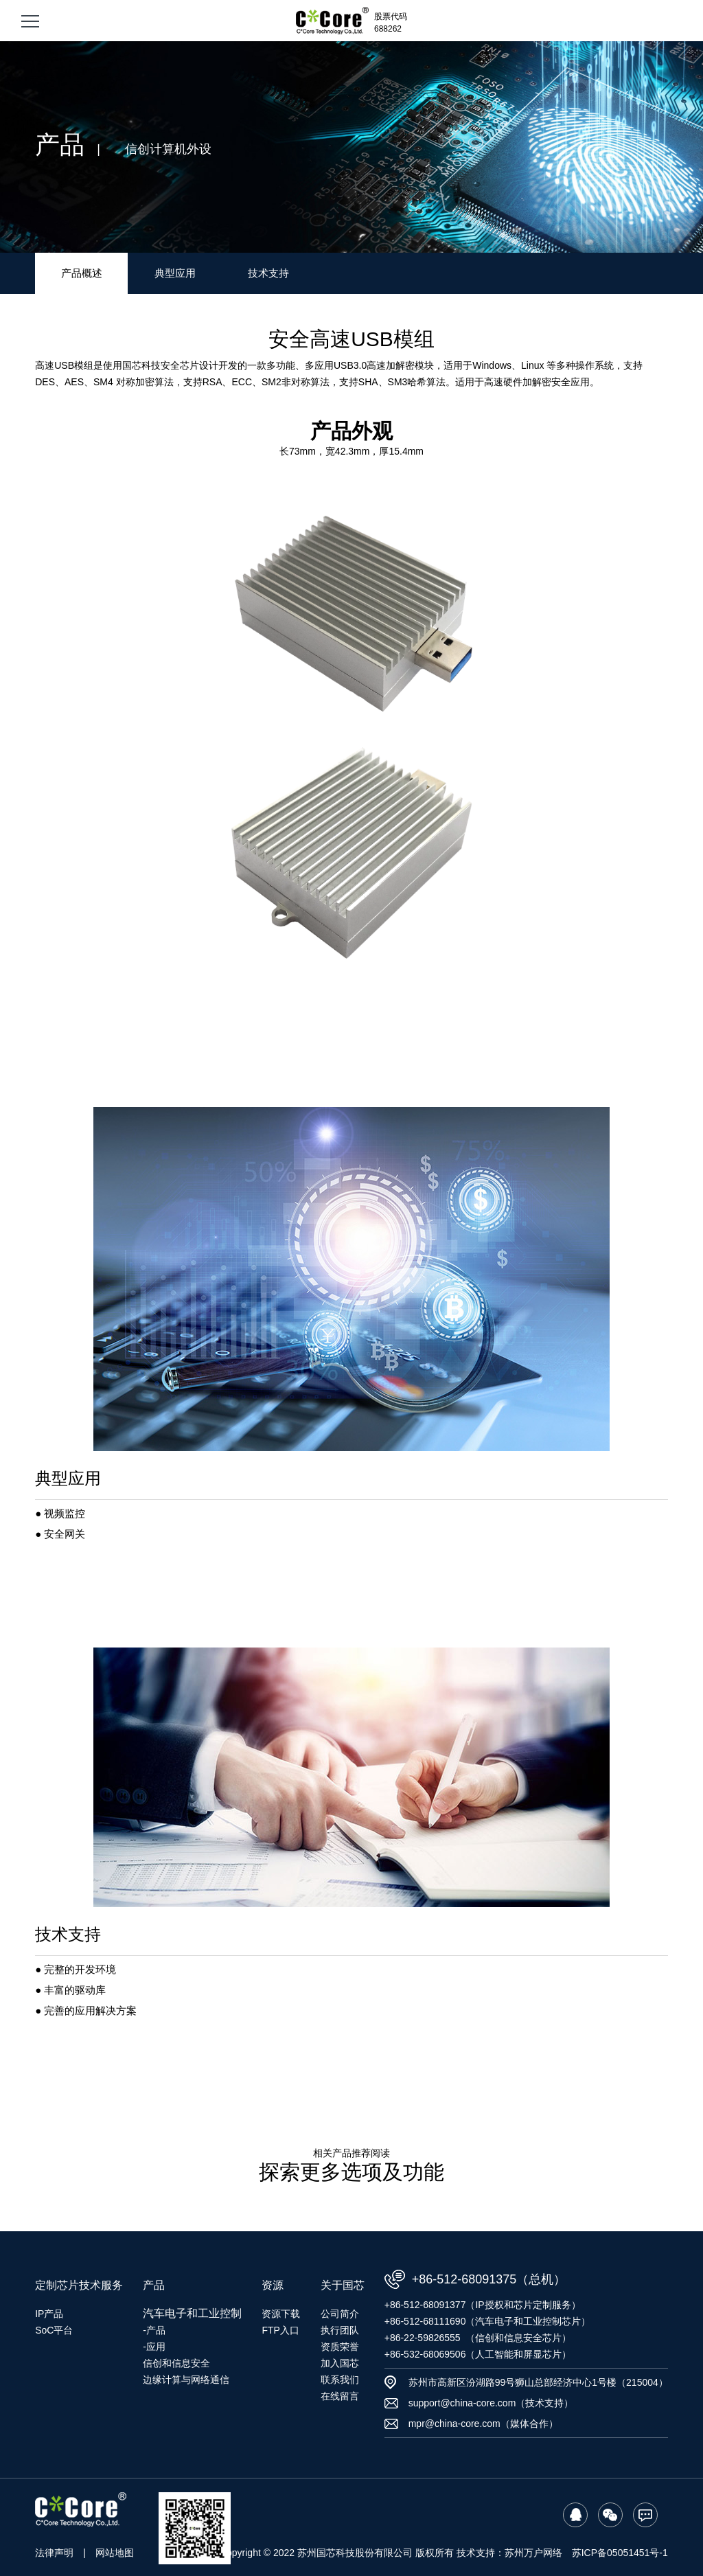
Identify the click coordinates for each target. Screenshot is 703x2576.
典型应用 (175, 273)
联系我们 (340, 2379)
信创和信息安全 (176, 2363)
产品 (154, 2285)
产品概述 (81, 273)
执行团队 (340, 2330)
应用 (155, 2346)
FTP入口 (280, 2330)
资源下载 (281, 2313)
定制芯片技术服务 (79, 2285)
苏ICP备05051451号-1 (620, 2552)
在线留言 (340, 2396)
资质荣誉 (340, 2346)
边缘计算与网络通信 (186, 2379)
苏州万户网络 (533, 2552)
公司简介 (340, 2313)
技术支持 (268, 273)
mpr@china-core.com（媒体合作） (483, 2423)
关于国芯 (343, 2285)
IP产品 (49, 2313)
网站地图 (114, 2552)
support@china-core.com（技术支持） (491, 2402)
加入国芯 (340, 2363)
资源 (273, 2285)
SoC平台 (54, 2330)
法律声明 (54, 2552)
